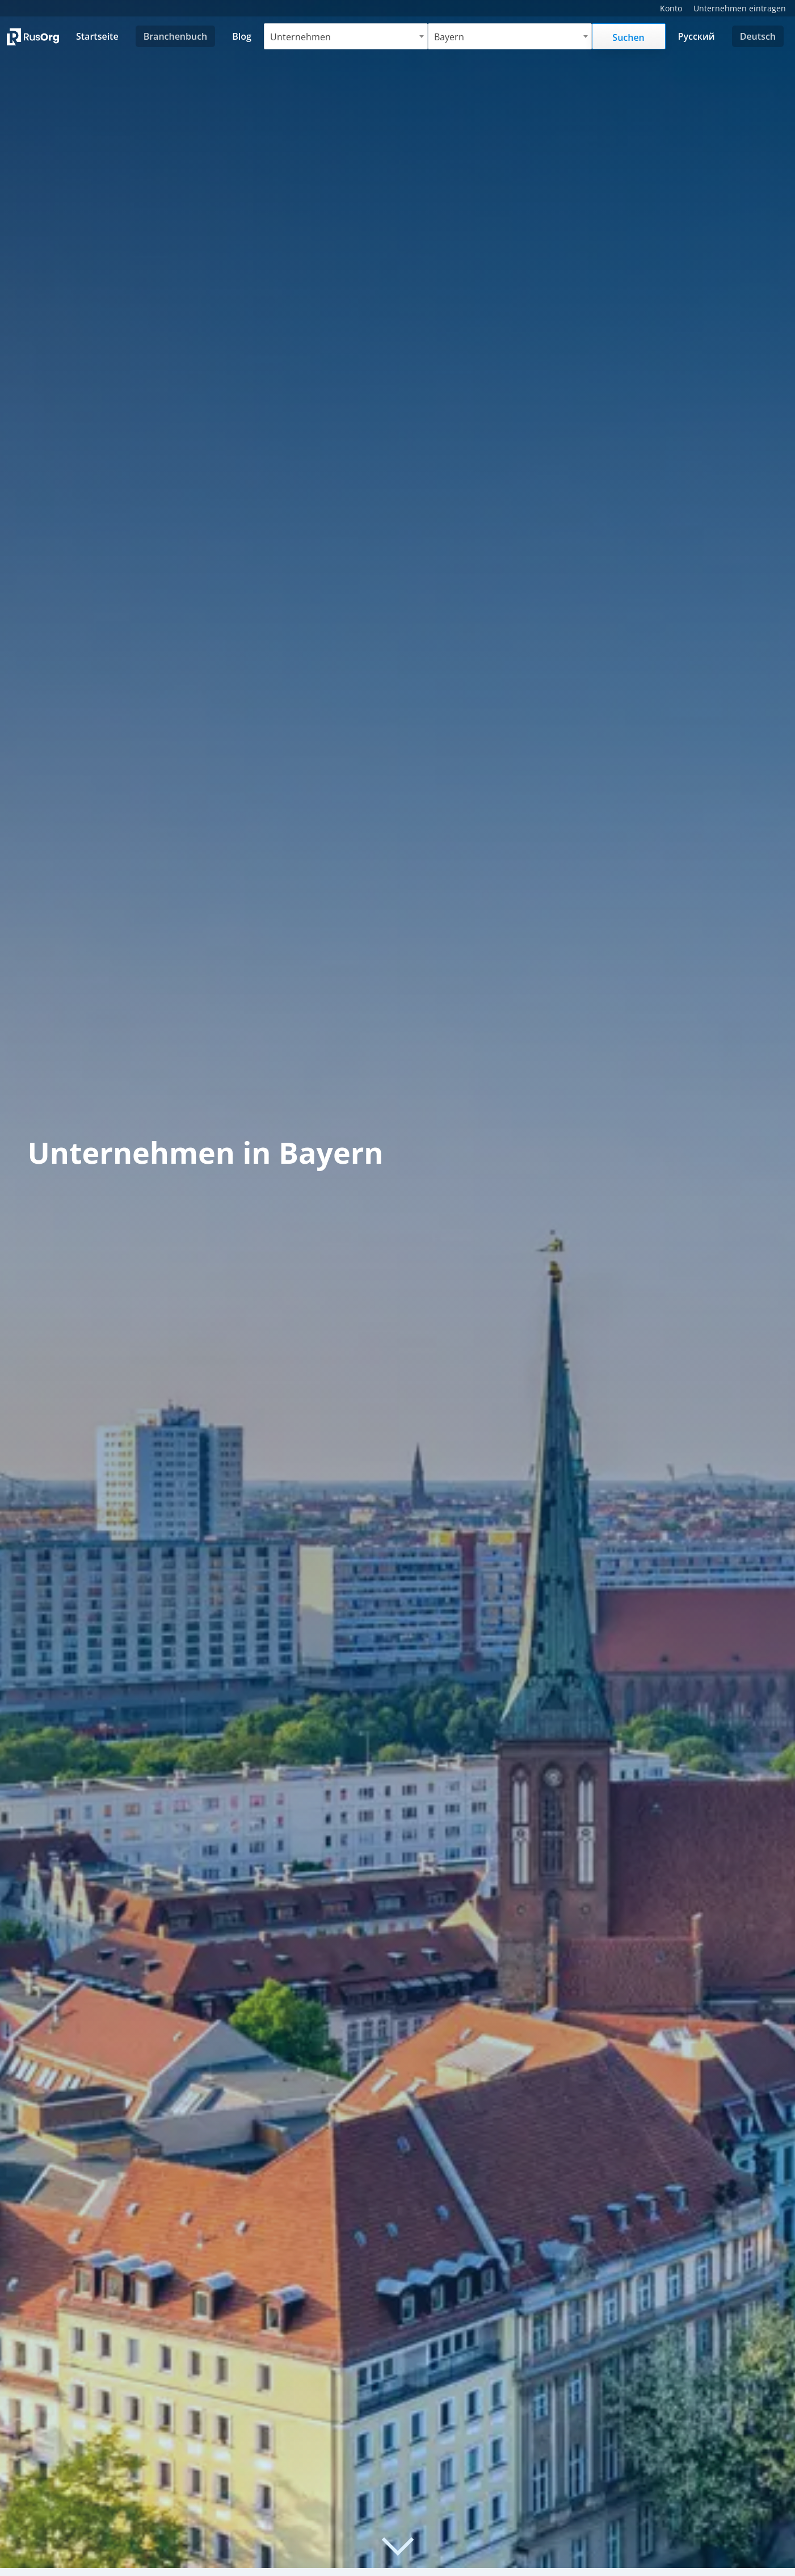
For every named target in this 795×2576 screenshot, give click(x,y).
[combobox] (346, 36)
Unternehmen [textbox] (300, 37)
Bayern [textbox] (449, 37)
